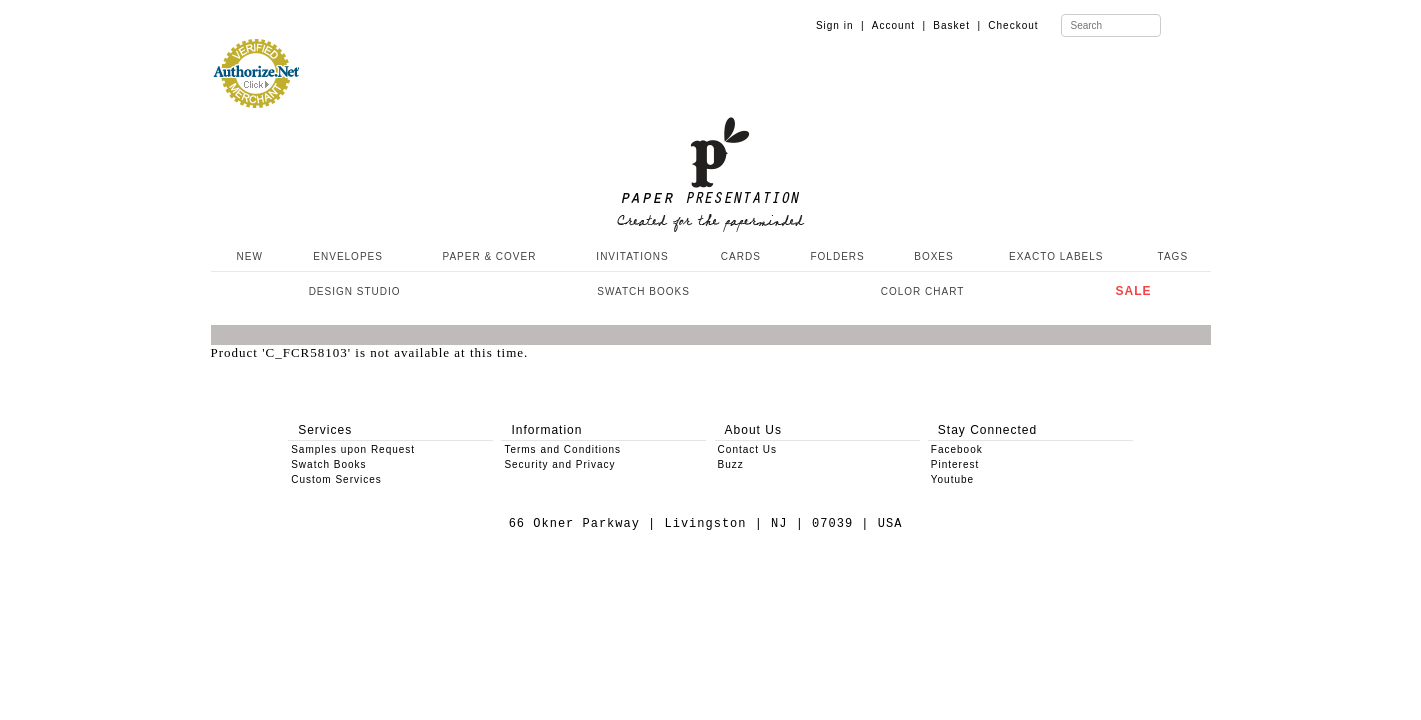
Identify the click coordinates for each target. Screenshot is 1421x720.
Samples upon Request (353, 449)
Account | (899, 25)
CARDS (741, 256)
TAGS (1173, 256)
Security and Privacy (559, 464)
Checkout (1013, 25)
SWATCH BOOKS (643, 291)
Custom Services (336, 479)
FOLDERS (837, 256)
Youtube (952, 479)
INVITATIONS (632, 256)
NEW (248, 256)
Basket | (957, 25)
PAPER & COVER (489, 256)
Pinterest (955, 464)
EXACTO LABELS (1056, 256)
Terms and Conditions (562, 449)
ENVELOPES (348, 256)
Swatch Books (328, 464)
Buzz (731, 464)
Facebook (957, 449)
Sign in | (840, 25)
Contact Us (747, 449)
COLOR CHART (923, 291)
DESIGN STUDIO (355, 291)
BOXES (933, 256)
